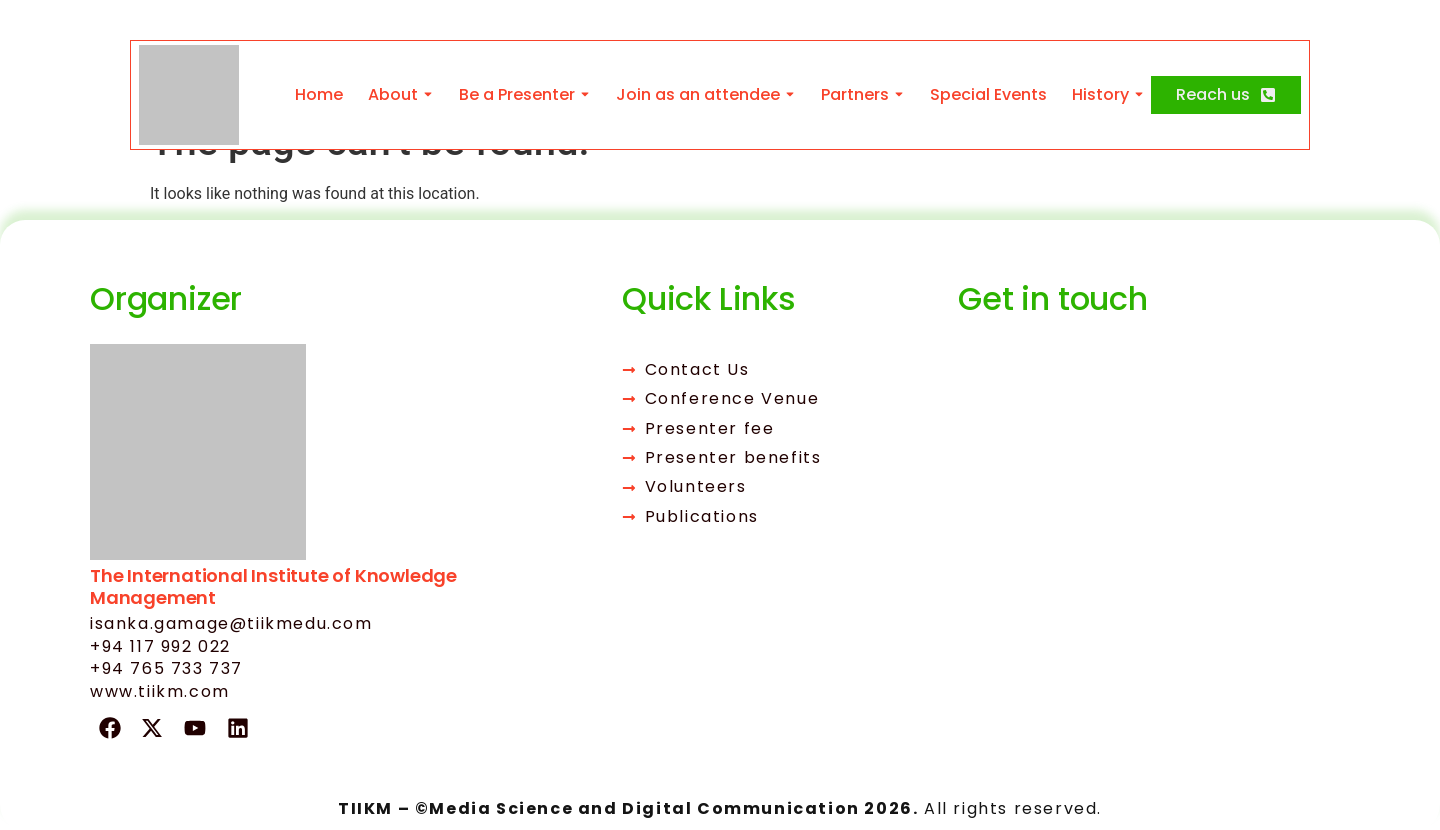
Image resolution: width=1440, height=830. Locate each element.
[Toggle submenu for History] (1137, 94)
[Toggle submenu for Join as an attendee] (788, 94)
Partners (855, 94)
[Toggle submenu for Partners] (897, 94)
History (1100, 94)
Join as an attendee (698, 94)
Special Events (988, 94)
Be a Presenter (517, 94)
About (393, 94)
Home (319, 94)
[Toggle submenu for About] (426, 94)
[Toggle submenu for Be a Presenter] (583, 94)
